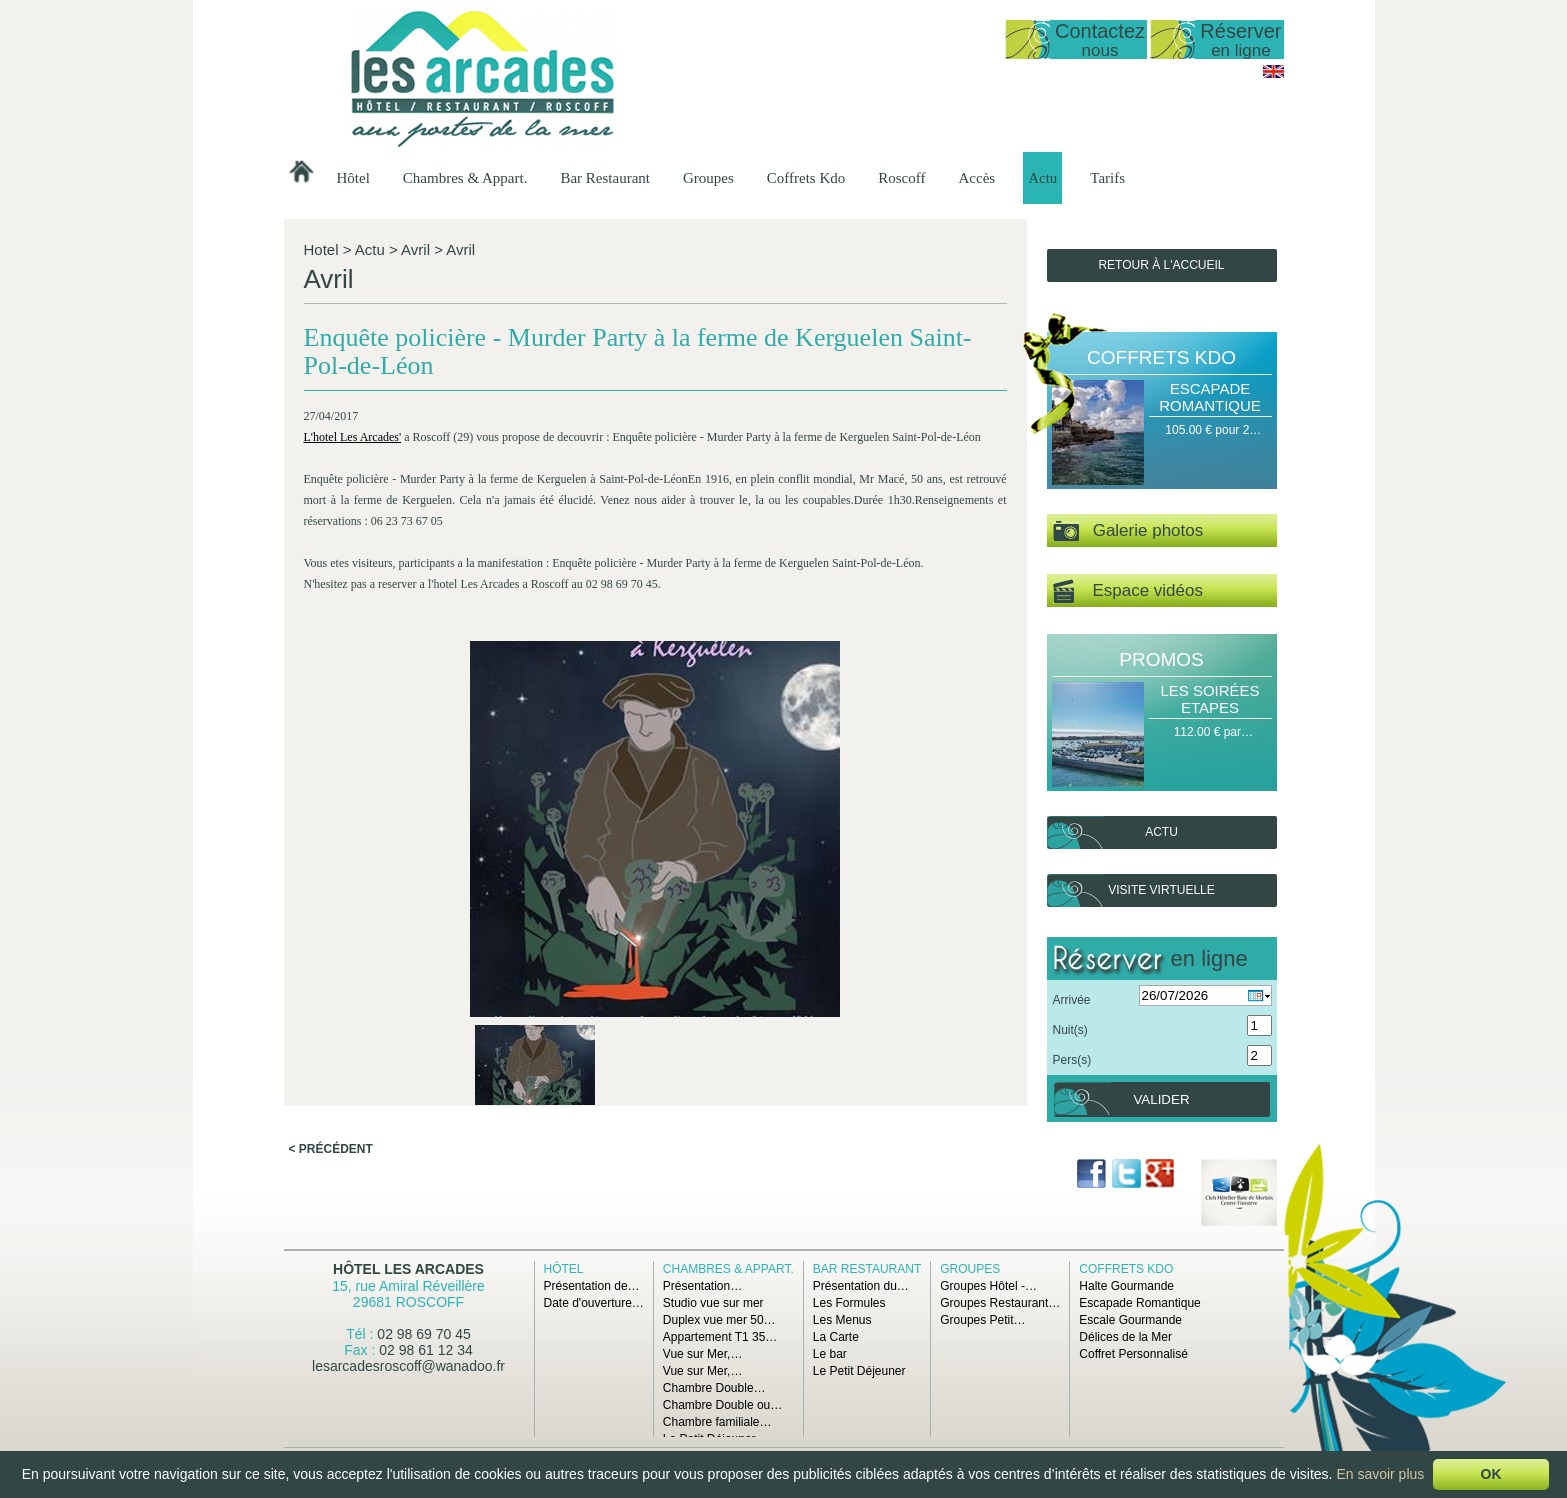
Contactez (1100, 39)
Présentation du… (861, 1286)
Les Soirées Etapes (1209, 699)
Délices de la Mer (1125, 1337)
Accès (977, 178)
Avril (415, 249)
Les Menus (842, 1320)
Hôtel (353, 178)
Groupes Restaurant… (1000, 1303)
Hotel (321, 249)
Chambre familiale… (717, 1422)
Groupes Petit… (982, 1320)
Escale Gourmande (1130, 1320)
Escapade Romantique (1210, 397)
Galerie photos (1128, 531)
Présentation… (702, 1286)
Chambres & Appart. (465, 178)
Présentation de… (592, 1286)
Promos (1161, 659)
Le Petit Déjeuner (859, 1371)
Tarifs (1107, 178)
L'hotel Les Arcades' (355, 465)
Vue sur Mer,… (703, 1354)
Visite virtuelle (1161, 890)
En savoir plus (1380, 1474)
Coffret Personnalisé (1133, 1354)
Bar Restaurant (605, 178)
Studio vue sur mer (713, 1303)
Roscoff (901, 178)
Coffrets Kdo (806, 178)
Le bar (830, 1354)
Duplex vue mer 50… (719, 1320)
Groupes (708, 178)
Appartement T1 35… (720, 1337)
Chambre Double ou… (722, 1405)
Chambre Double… (714, 1388)
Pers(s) (1072, 1060)
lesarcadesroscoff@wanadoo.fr (408, 1366)
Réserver (1240, 39)
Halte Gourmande (1126, 1286)
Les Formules (849, 1303)
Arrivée (1072, 1000)
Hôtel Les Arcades (408, 1269)
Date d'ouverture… (594, 1303)
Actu (1042, 178)
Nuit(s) (1070, 1030)
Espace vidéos (1128, 591)
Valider (1161, 1099)
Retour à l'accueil (1161, 265)
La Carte (836, 1337)
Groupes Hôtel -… (988, 1286)
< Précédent (331, 838)
